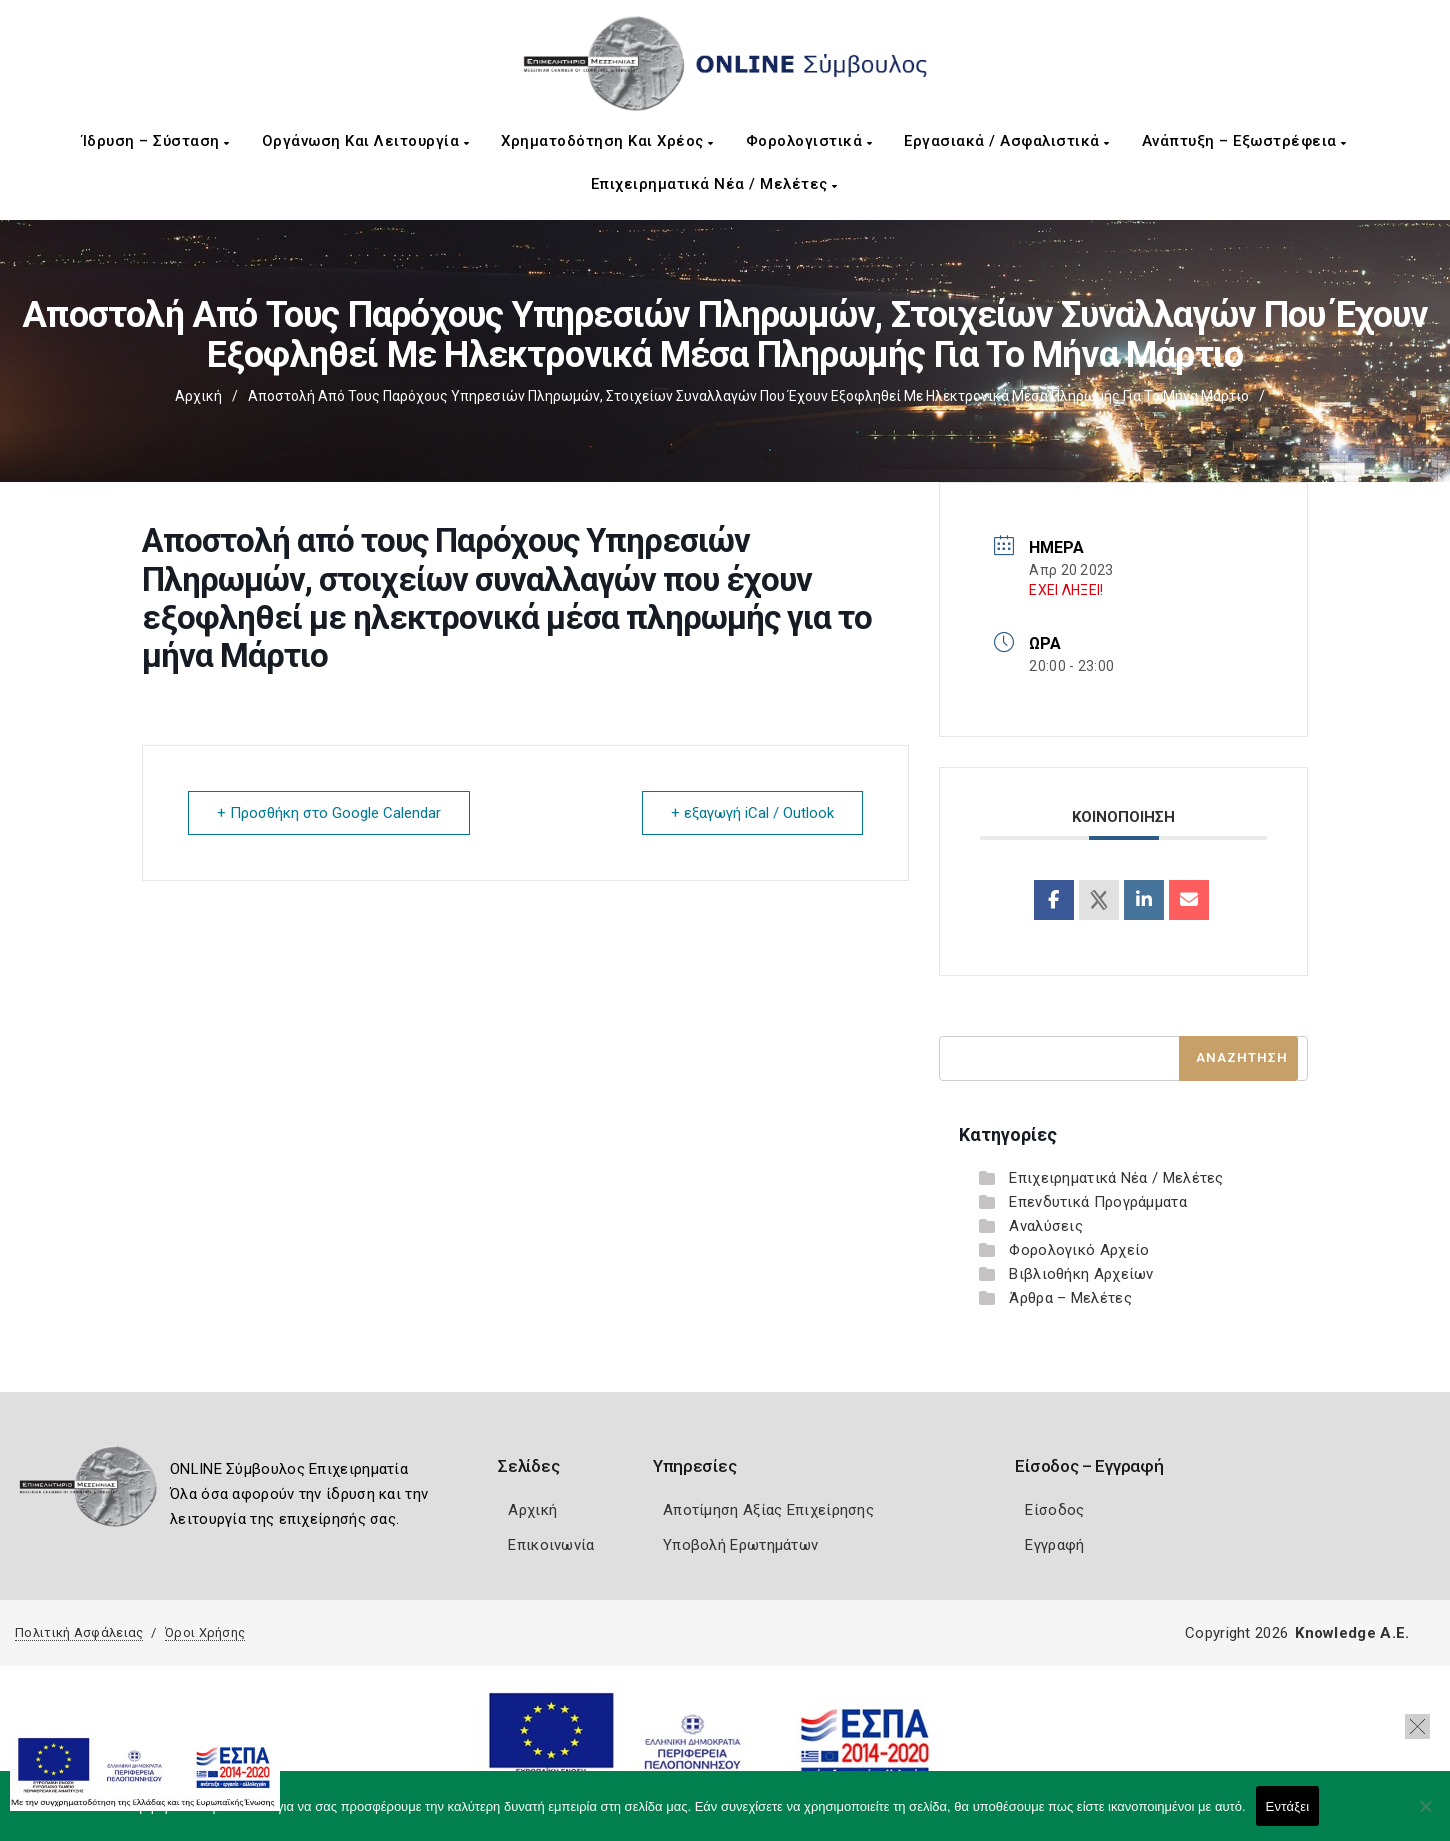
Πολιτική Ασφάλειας (79, 1632)
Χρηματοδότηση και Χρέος (607, 141)
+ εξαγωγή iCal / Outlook (752, 813)
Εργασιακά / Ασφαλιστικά (1007, 141)
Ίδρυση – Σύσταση (156, 141)
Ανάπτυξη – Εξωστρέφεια (1244, 141)
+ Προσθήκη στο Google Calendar (329, 813)
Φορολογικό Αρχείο (1079, 1250)
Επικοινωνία (551, 1545)
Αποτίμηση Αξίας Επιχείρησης (768, 1510)
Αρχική (198, 396)
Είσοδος (1054, 1510)
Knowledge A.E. (1352, 1633)
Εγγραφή (1054, 1545)
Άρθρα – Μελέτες (1070, 1298)
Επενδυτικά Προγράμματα (1098, 1202)
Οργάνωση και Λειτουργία (366, 141)
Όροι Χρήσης (205, 1632)
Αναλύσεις (1046, 1226)
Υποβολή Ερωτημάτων (740, 1545)
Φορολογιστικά (809, 141)
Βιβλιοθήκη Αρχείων (1081, 1274)
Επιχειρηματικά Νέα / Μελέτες (714, 184)
